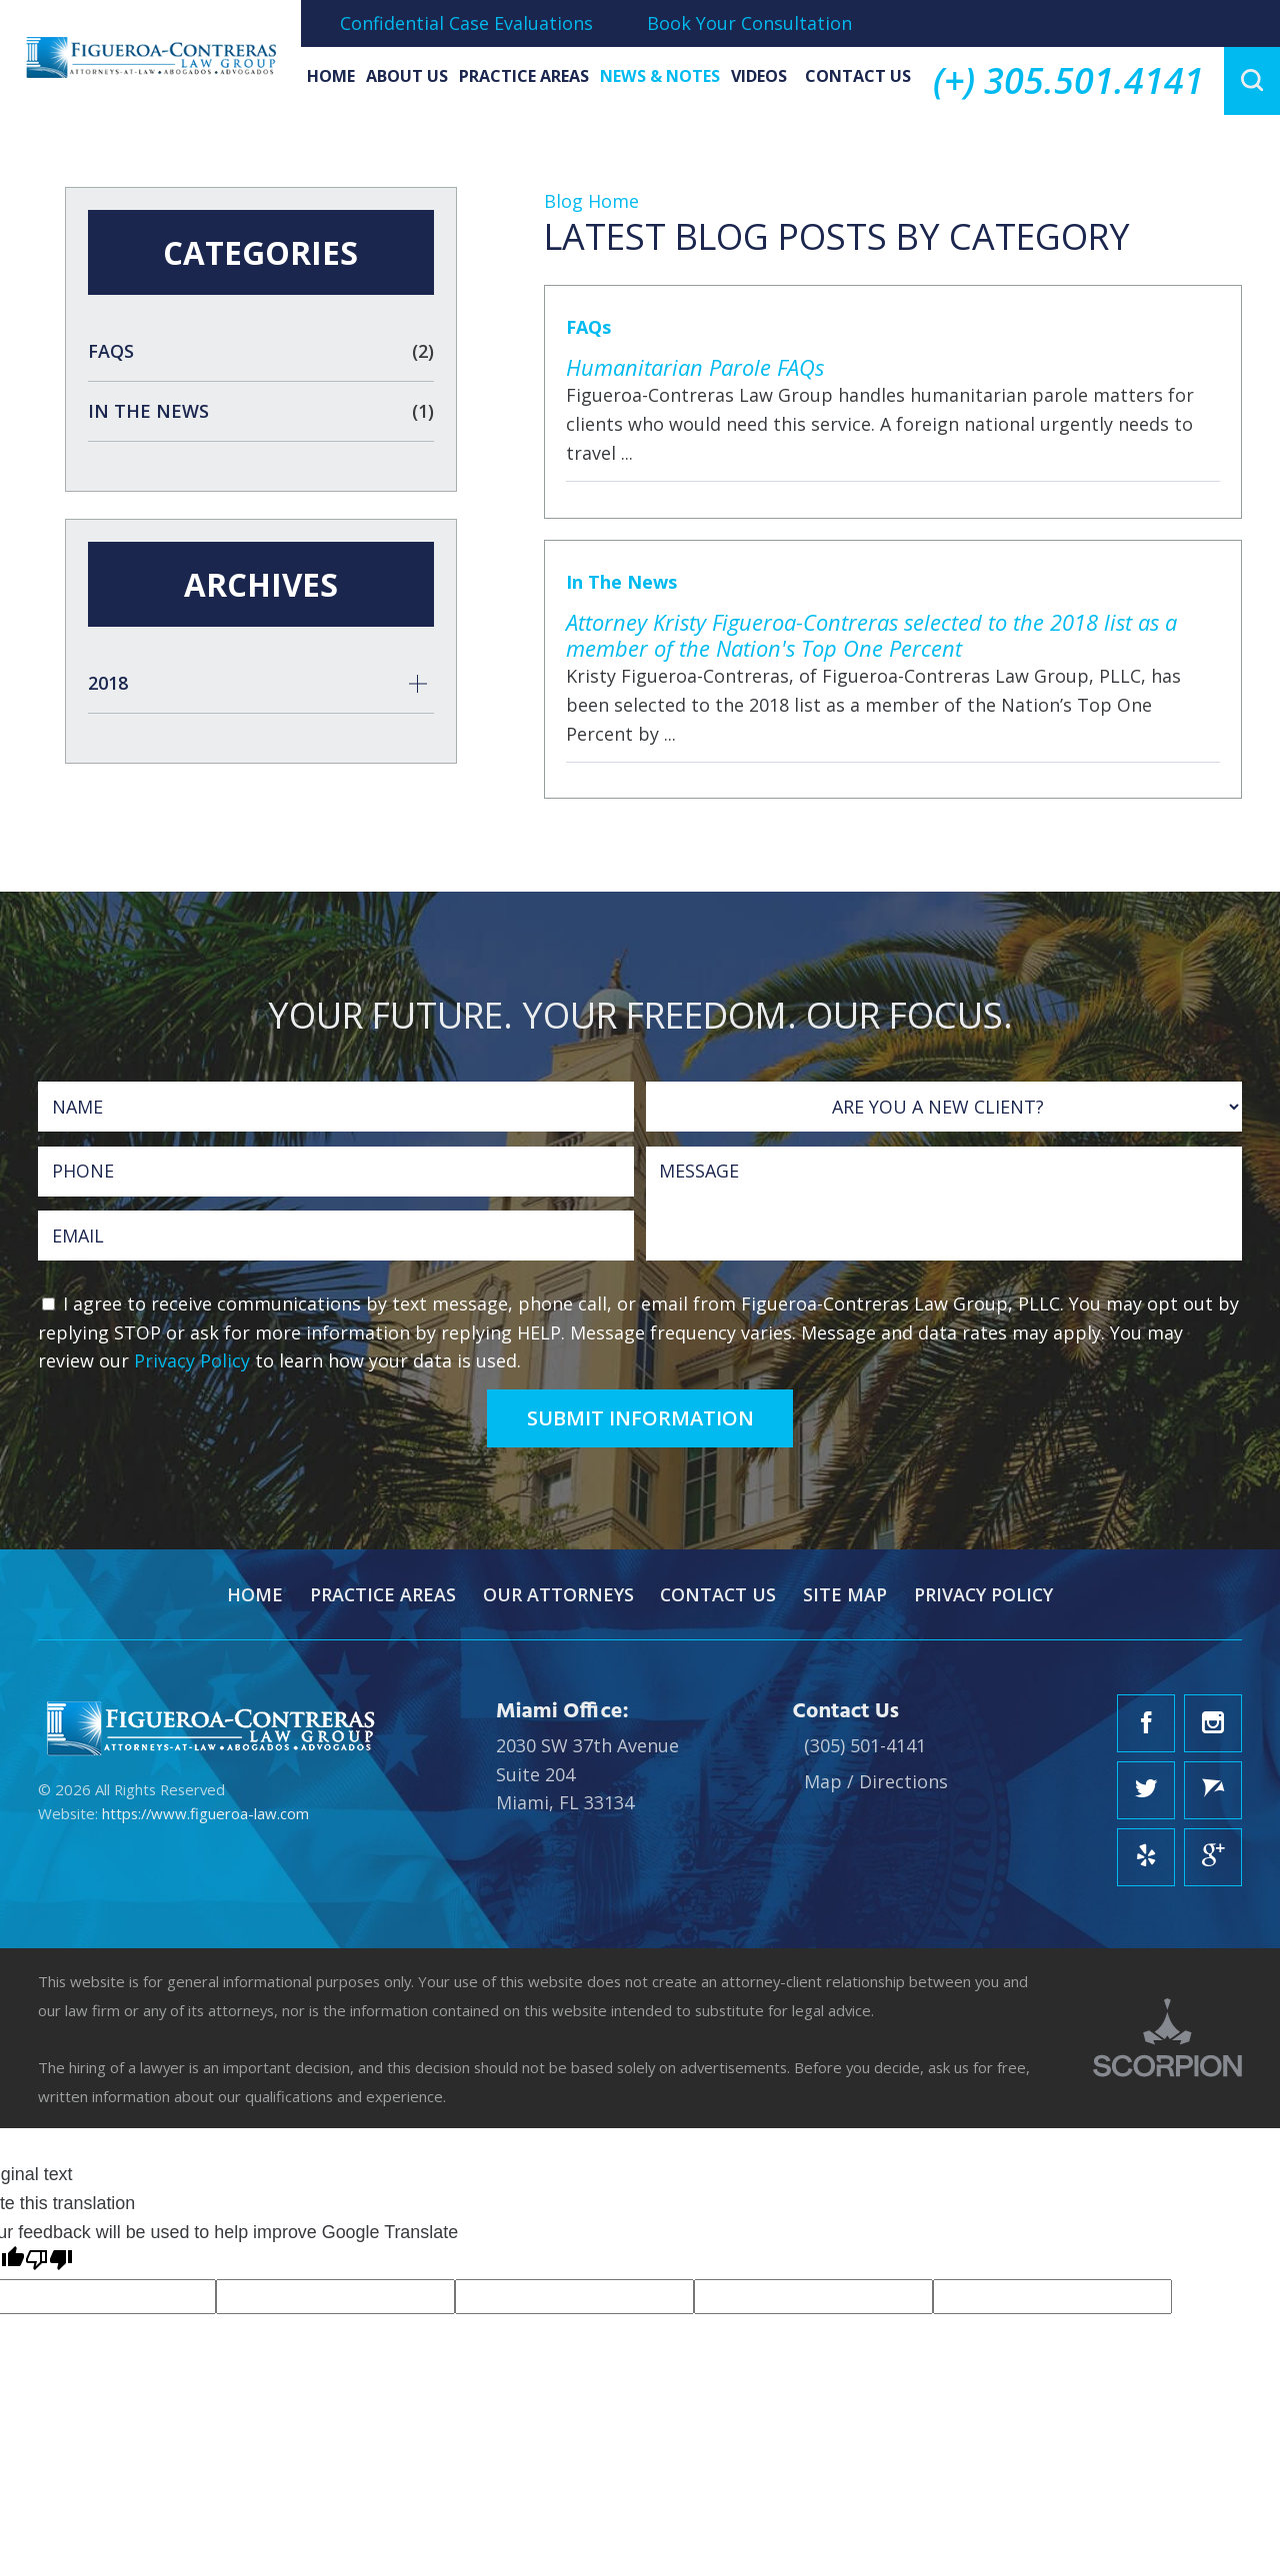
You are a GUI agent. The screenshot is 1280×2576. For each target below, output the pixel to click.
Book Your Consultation (749, 23)
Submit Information (640, 1417)
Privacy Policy (192, 1360)
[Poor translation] (49, 2262)
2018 (108, 683)
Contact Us (858, 76)
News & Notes (660, 76)
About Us (407, 76)
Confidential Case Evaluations (466, 23)
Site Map (845, 1594)
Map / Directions (876, 1781)
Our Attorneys (558, 1594)
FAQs (588, 327)
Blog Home (591, 201)
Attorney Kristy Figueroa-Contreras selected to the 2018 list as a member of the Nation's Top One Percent (871, 635)
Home (331, 76)
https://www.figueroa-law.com (205, 1813)
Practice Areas (524, 76)
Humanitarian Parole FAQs (695, 367)
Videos (759, 76)
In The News (621, 582)
